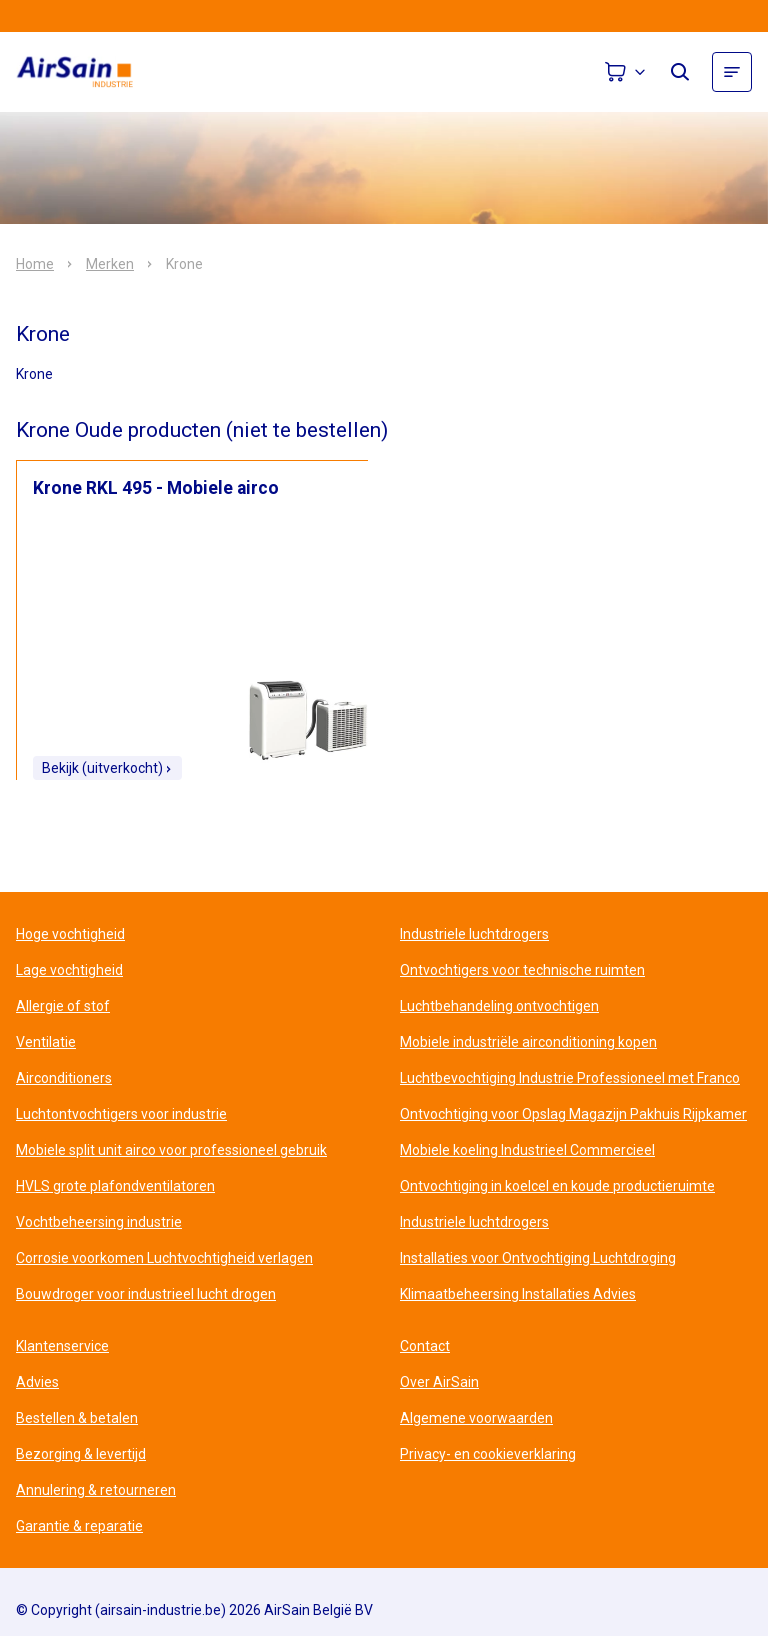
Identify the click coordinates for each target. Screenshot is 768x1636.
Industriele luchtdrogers (474, 934)
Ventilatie (46, 1042)
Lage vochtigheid (69, 970)
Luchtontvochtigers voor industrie (121, 1114)
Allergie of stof (63, 1006)
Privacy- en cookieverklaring (488, 1454)
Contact (425, 1346)
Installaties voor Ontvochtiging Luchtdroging (538, 1258)
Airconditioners (64, 1078)
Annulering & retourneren (96, 1490)
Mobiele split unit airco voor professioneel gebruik (171, 1150)
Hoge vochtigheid (70, 934)
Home (35, 264)
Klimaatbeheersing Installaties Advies (518, 1294)
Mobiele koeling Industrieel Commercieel (527, 1150)
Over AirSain (439, 1382)
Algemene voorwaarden (476, 1418)
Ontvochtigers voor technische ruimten (522, 970)
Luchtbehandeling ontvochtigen (499, 1006)
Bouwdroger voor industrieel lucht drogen (146, 1294)
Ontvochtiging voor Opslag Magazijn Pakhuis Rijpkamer (573, 1114)
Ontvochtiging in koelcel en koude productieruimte (557, 1186)
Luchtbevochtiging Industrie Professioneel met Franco (570, 1078)
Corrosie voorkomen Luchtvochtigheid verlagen (164, 1258)
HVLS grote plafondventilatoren (115, 1186)
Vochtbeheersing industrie (99, 1222)
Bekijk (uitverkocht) (107, 768)
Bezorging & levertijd (81, 1454)
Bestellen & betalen (77, 1418)
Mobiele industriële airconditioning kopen (528, 1042)
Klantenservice (62, 1346)
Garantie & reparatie (79, 1526)
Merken (110, 264)
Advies (37, 1382)
